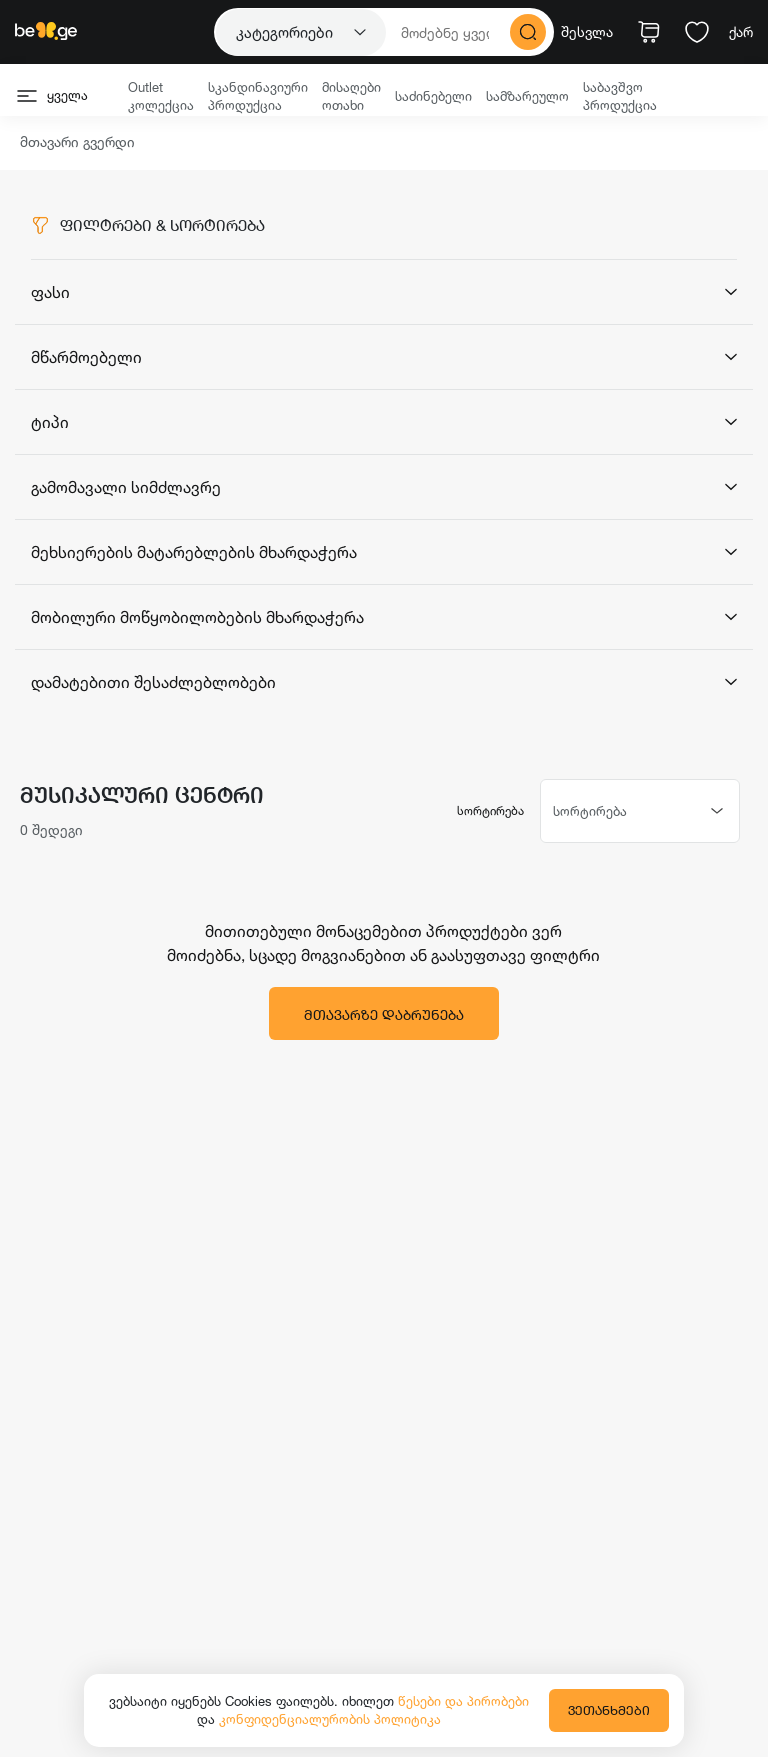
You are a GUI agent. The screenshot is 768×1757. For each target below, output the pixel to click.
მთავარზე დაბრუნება (384, 1014)
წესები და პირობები (463, 1701)
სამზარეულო (527, 96)
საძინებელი (433, 96)
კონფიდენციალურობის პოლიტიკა (330, 1719)
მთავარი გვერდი (77, 142)
